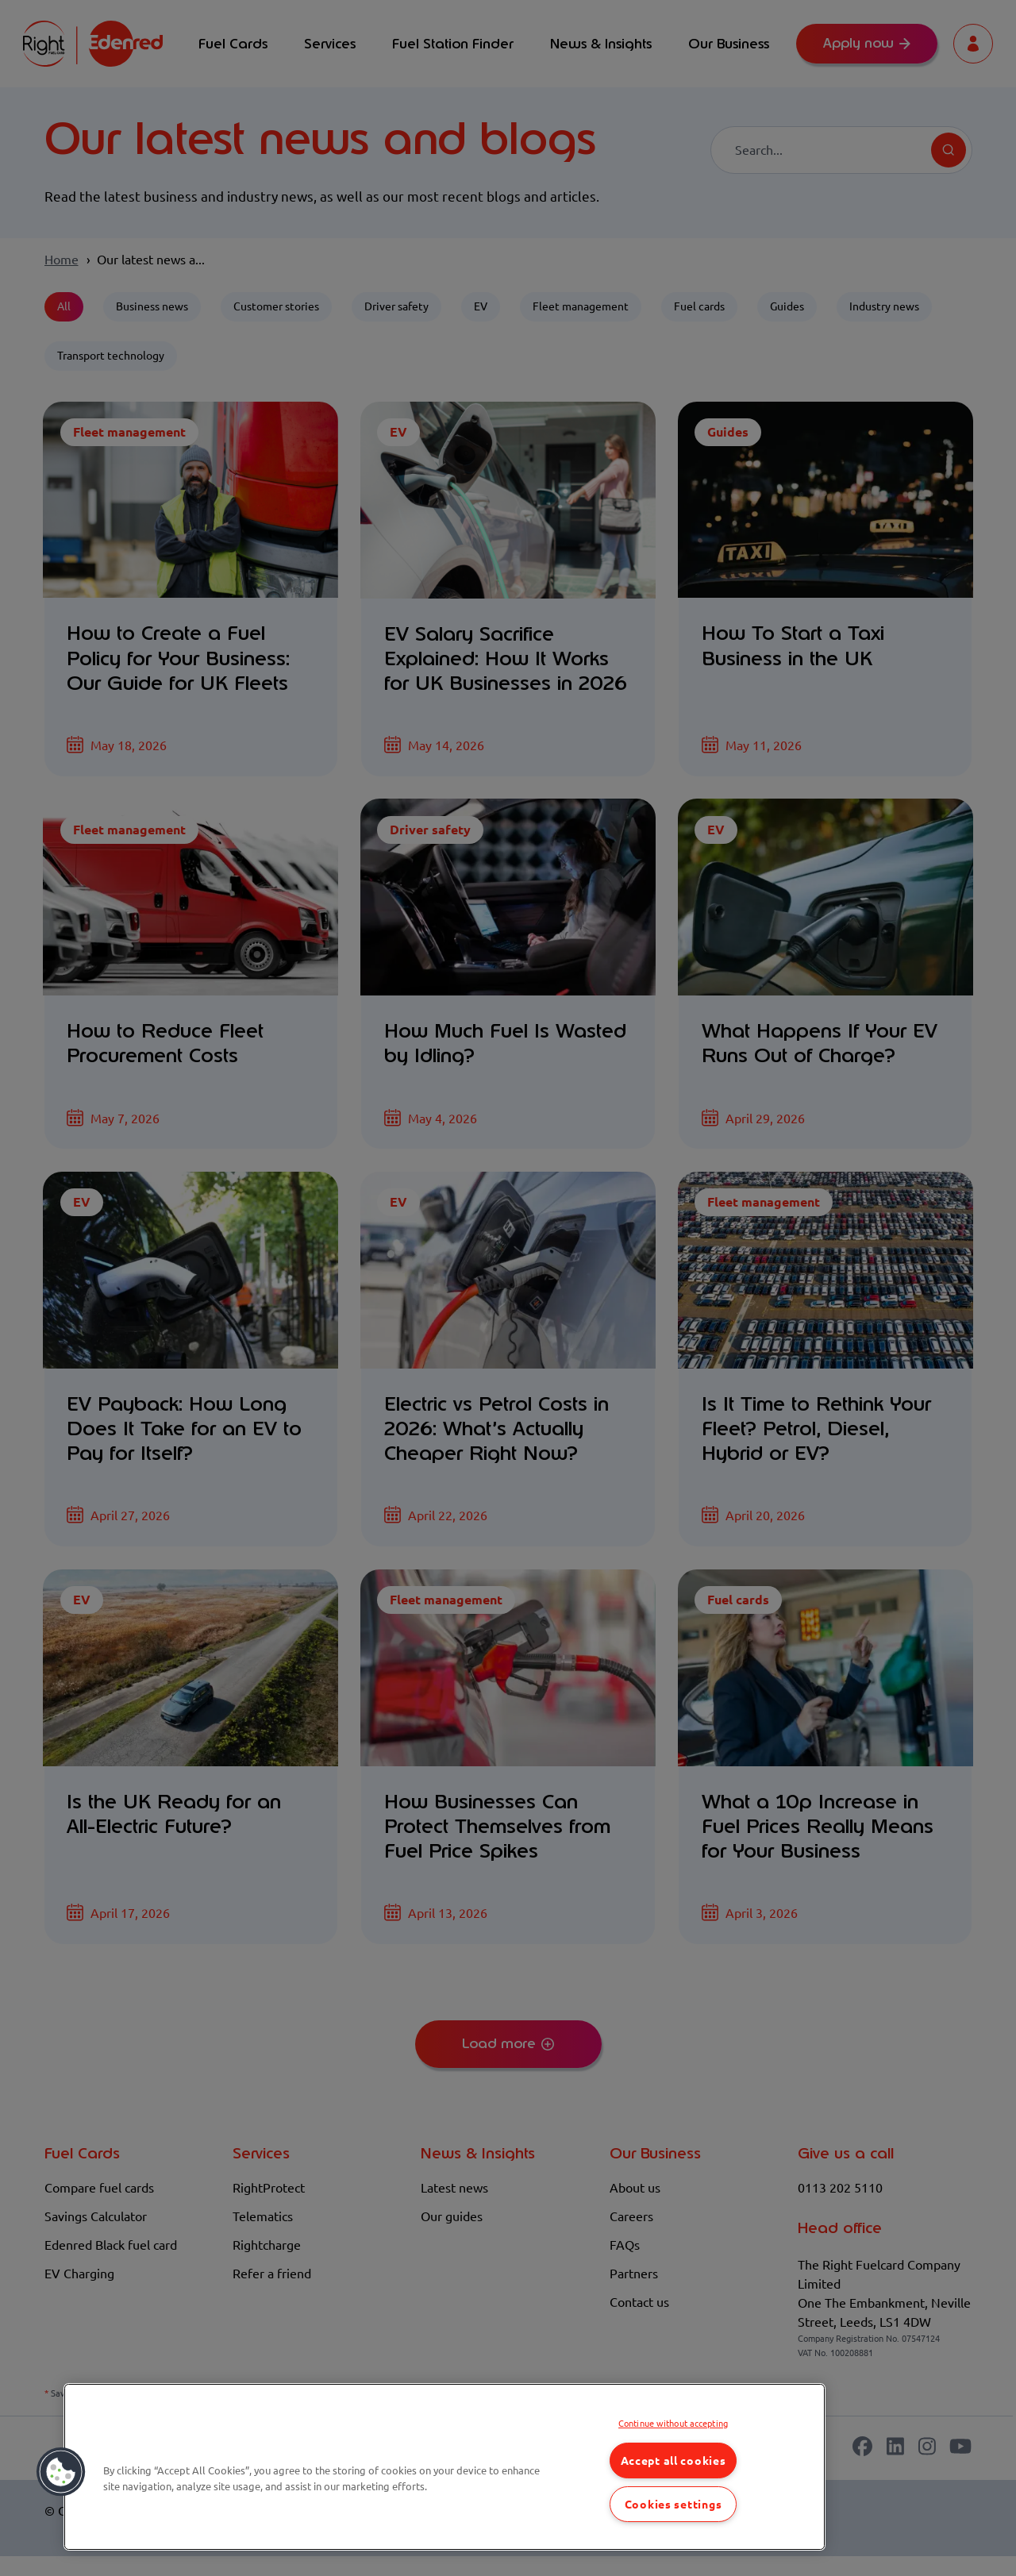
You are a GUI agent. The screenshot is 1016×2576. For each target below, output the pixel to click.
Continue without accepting (673, 2423)
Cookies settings (673, 2504)
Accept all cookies (673, 2460)
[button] (61, 2472)
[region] (445, 2467)
